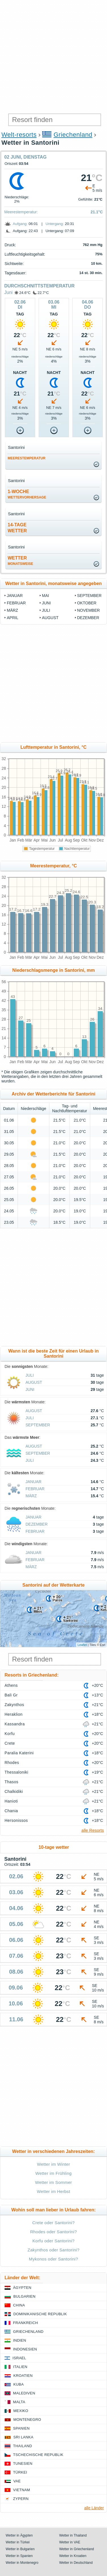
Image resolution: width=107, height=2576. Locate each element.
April (12, 617)
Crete (10, 1743)
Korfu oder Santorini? (53, 2240)
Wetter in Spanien (19, 2556)
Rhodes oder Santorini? (53, 2231)
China (19, 2305)
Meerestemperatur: (21, 212)
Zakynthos (14, 1704)
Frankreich (25, 2323)
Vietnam (21, 2490)
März (12, 610)
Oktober (86, 603)
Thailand (22, 2446)
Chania (11, 1811)
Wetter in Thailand (73, 2535)
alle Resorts (92, 1830)
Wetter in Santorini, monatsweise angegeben (53, 583)
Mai (45, 595)
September (89, 595)
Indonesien (25, 2349)
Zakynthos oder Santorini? (53, 2249)
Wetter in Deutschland (76, 2563)
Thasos (11, 1782)
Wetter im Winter (53, 2164)
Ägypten (22, 2287)
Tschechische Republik (38, 2455)
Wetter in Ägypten (19, 2535)
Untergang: (55, 224)
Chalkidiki (14, 1791)
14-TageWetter (17, 527)
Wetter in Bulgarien (20, 2549)
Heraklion (13, 1714)
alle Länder (94, 2508)
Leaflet (82, 1644)
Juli (46, 610)
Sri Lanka (23, 2437)
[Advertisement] (53, 56)
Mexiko (20, 2411)
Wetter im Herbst (53, 2191)
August (50, 617)
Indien (19, 2340)
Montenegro (27, 2419)
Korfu (10, 1733)
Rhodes (12, 1762)
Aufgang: (20, 224)
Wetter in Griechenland (76, 2549)
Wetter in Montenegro (22, 2563)
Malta (19, 2402)
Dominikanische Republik (40, 2314)
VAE (17, 2481)
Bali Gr (11, 1695)
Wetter (20, 561)
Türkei (20, 2472)
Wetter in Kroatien (73, 2556)
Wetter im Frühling (53, 2173)
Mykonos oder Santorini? (53, 2259)
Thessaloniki (16, 1772)
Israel (19, 2358)
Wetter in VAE (69, 2542)
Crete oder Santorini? (53, 2222)
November (88, 610)
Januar (15, 595)
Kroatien (23, 2375)
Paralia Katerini (19, 1753)
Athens (11, 1685)
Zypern (21, 2499)
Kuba (18, 2384)
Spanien (21, 2428)
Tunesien (22, 2463)
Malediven (24, 2393)
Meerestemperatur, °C (53, 865)
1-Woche (27, 494)
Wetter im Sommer (53, 2182)
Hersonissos (16, 1820)
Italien (20, 2367)
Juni (8, 292)
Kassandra (15, 1724)
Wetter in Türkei (18, 2542)
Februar (16, 603)
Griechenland (73, 134)
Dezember (88, 617)
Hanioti (11, 1801)
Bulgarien (24, 2296)
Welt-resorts (19, 134)
